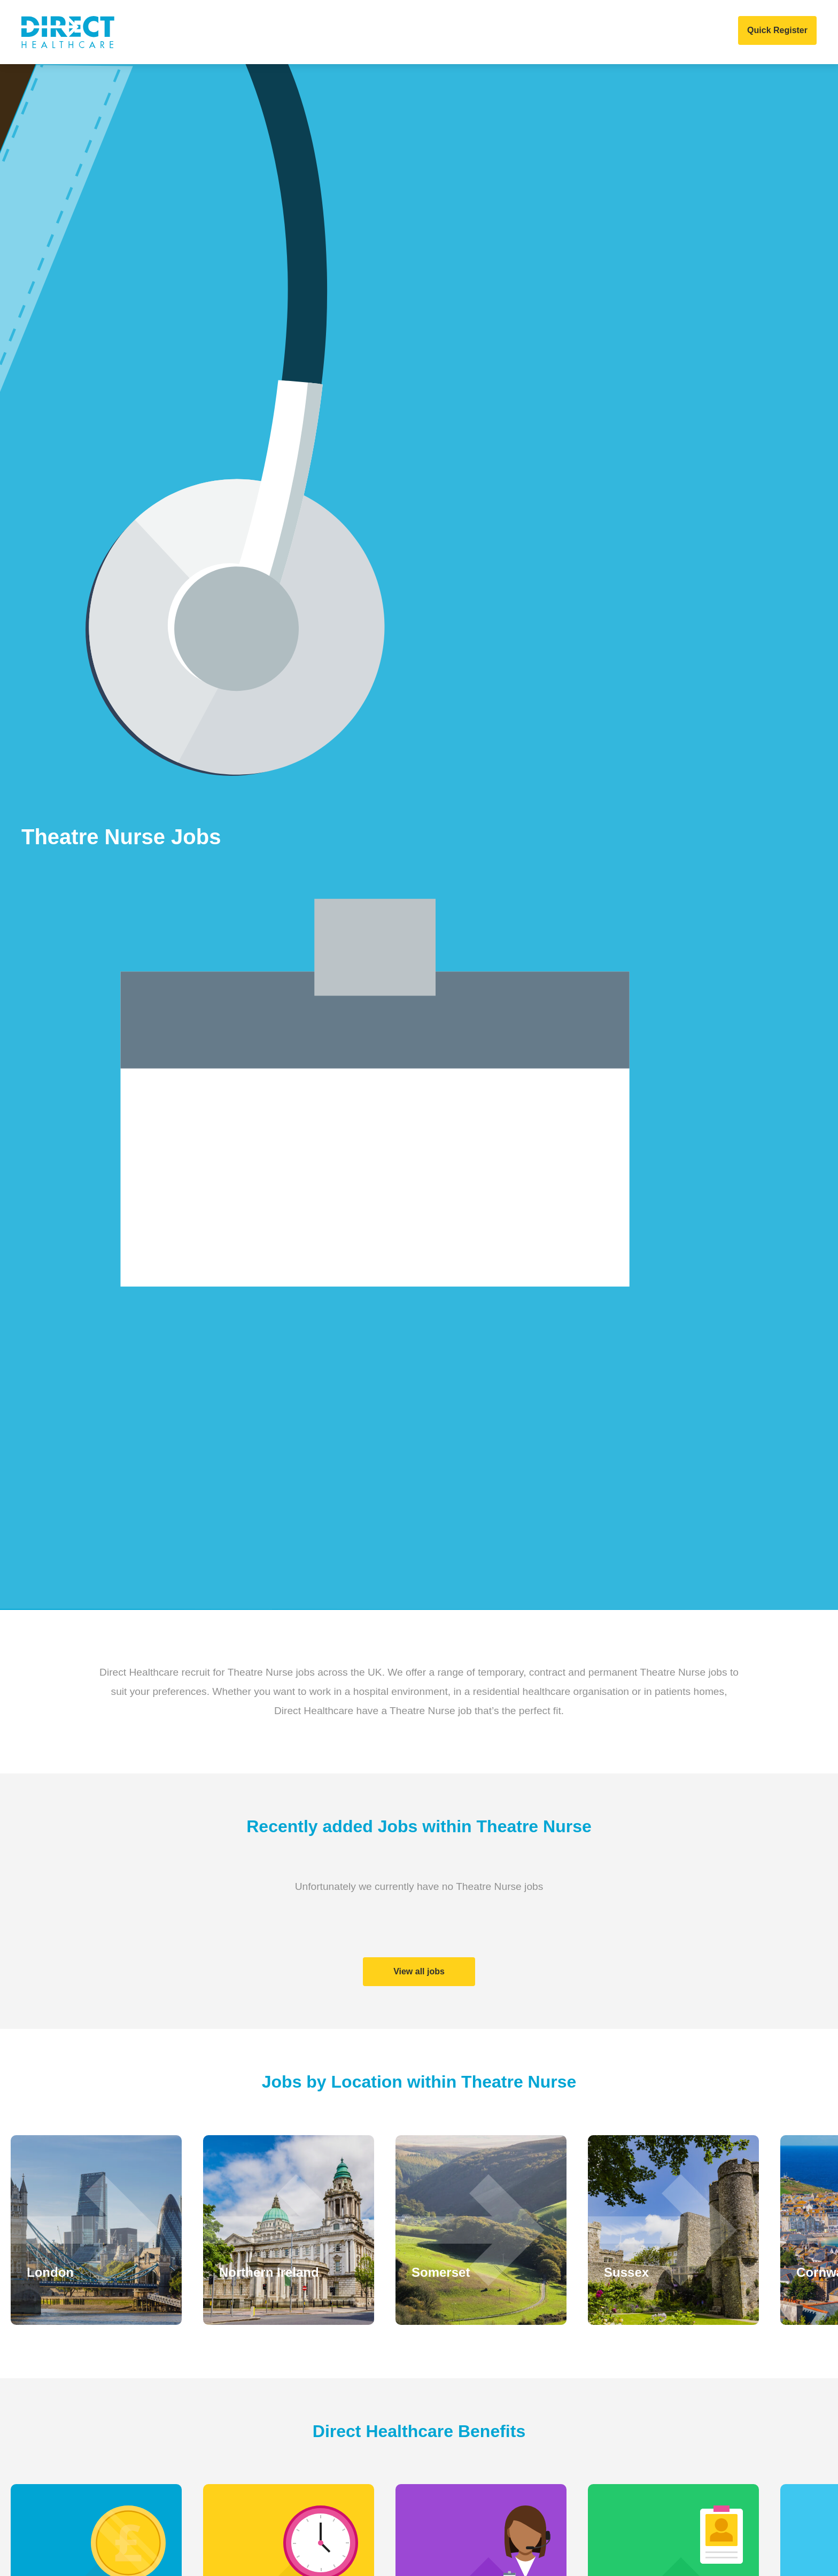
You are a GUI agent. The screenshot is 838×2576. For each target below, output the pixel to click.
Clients (280, 32)
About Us (224, 32)
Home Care (339, 32)
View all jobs (419, 1971)
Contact (615, 32)
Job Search (408, 32)
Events (508, 32)
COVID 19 (560, 32)
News (463, 32)
